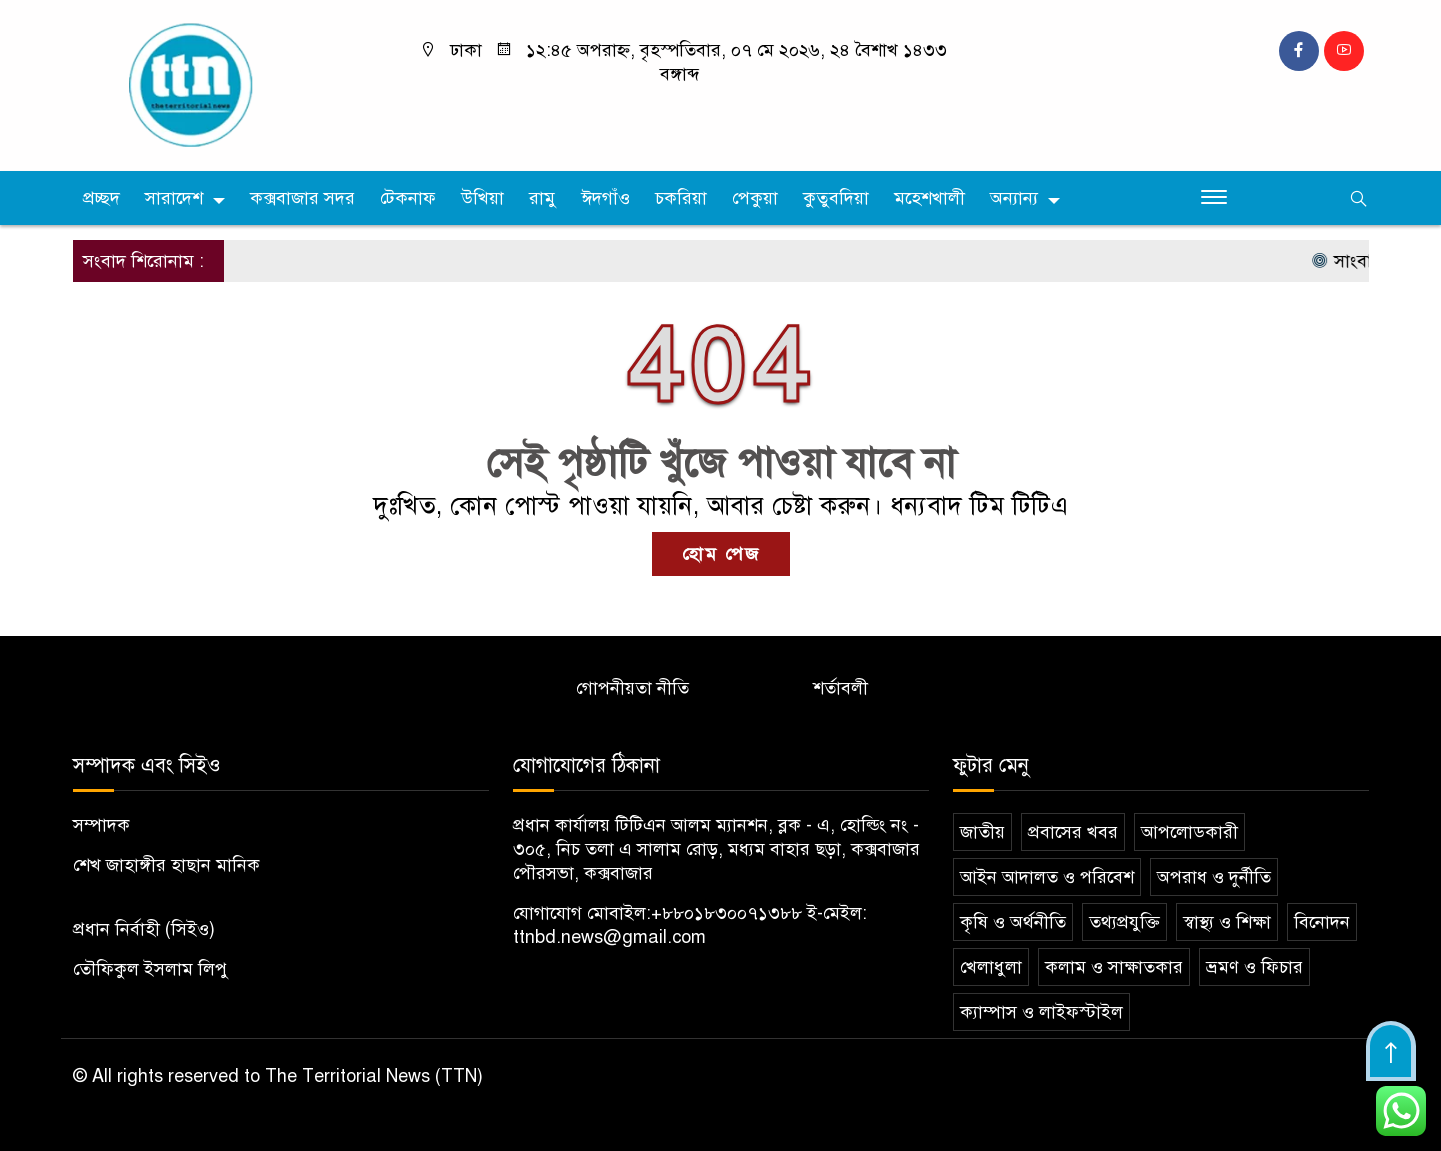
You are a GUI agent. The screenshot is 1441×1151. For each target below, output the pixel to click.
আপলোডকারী (1189, 832)
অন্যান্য (1014, 198)
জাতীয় (982, 832)
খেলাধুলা (991, 967)
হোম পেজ (721, 554)
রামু (542, 198)
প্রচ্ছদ (101, 198)
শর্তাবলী (840, 688)
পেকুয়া (755, 198)
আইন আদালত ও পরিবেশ (1047, 877)
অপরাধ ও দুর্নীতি (1214, 877)
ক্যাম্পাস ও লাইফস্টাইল (1041, 1012)
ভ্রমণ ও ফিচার (1254, 967)
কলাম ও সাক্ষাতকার (1114, 967)
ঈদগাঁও (605, 198)
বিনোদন (1322, 922)
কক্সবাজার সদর (302, 198)
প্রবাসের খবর (1073, 832)
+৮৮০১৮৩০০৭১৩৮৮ (726, 913)
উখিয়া (482, 198)
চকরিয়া (681, 198)
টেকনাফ (408, 198)
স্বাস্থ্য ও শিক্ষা (1227, 922)
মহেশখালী (929, 198)
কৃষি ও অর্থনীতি (1013, 922)
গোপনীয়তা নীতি (632, 688)
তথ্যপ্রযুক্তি (1124, 922)
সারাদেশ (174, 198)
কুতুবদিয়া (836, 198)
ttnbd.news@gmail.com (609, 937)
